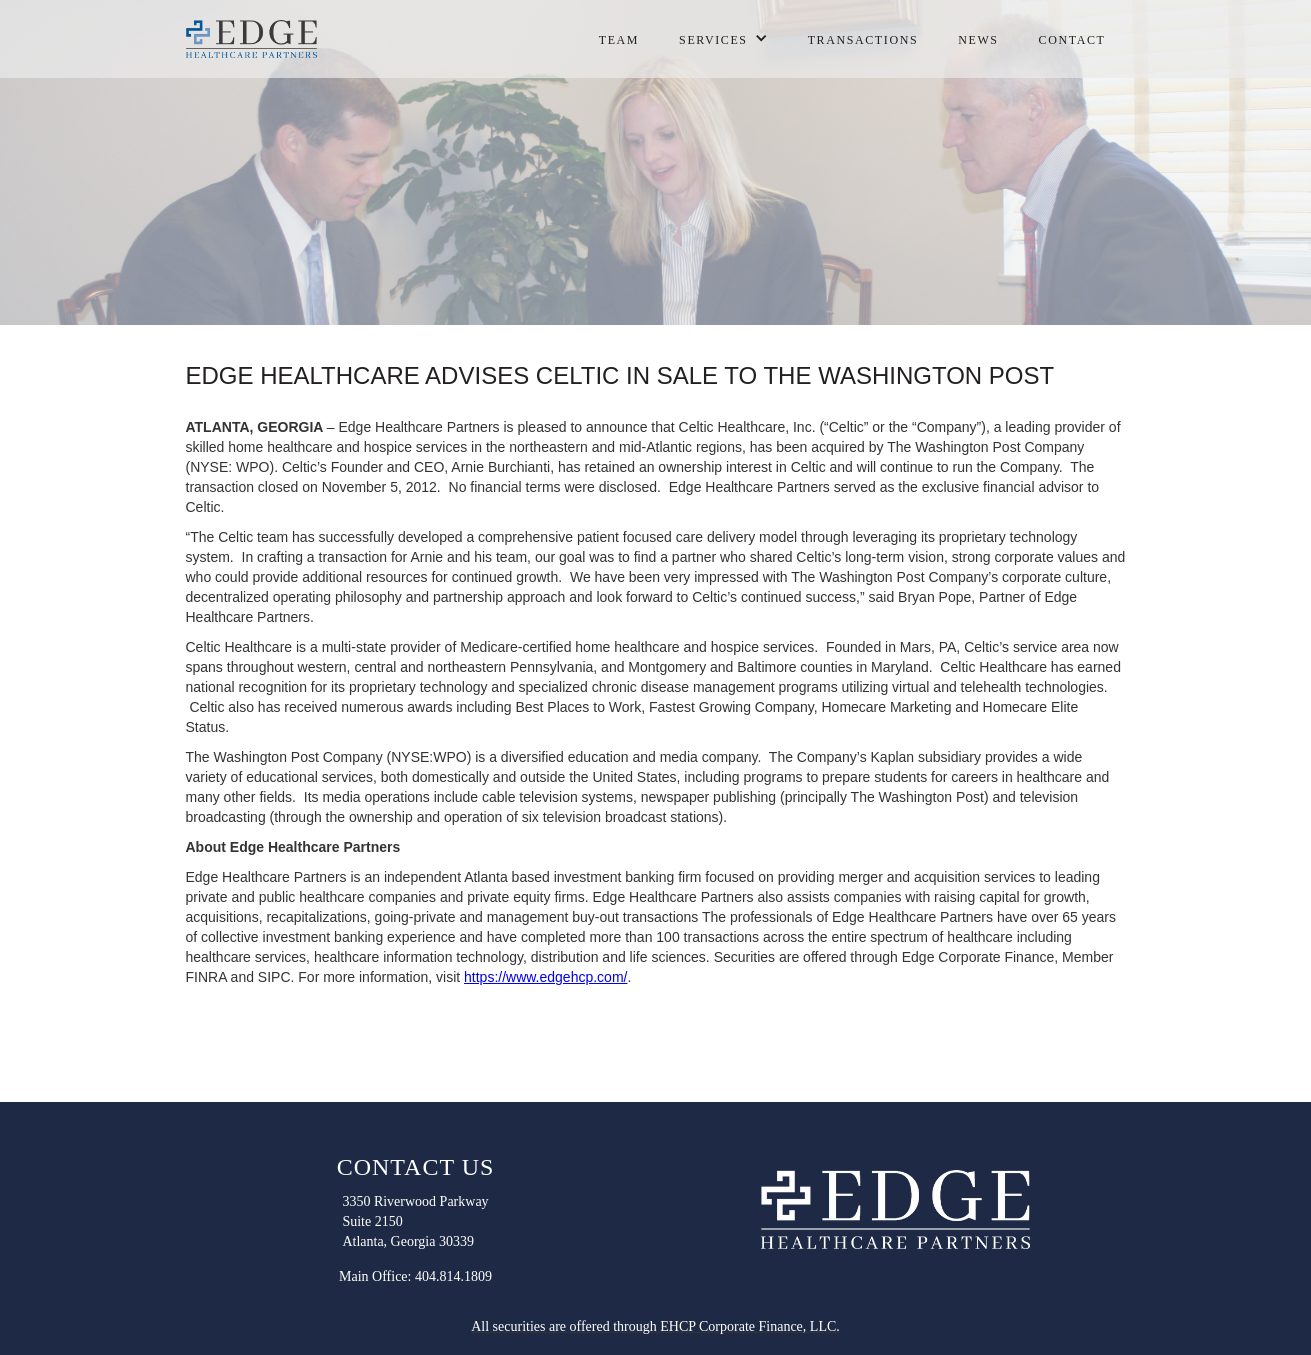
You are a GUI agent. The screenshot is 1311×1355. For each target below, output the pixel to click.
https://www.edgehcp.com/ (545, 977)
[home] (256, 39)
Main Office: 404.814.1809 (415, 1276)
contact (1072, 40)
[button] (723, 35)
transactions (863, 40)
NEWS (978, 40)
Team (619, 40)
